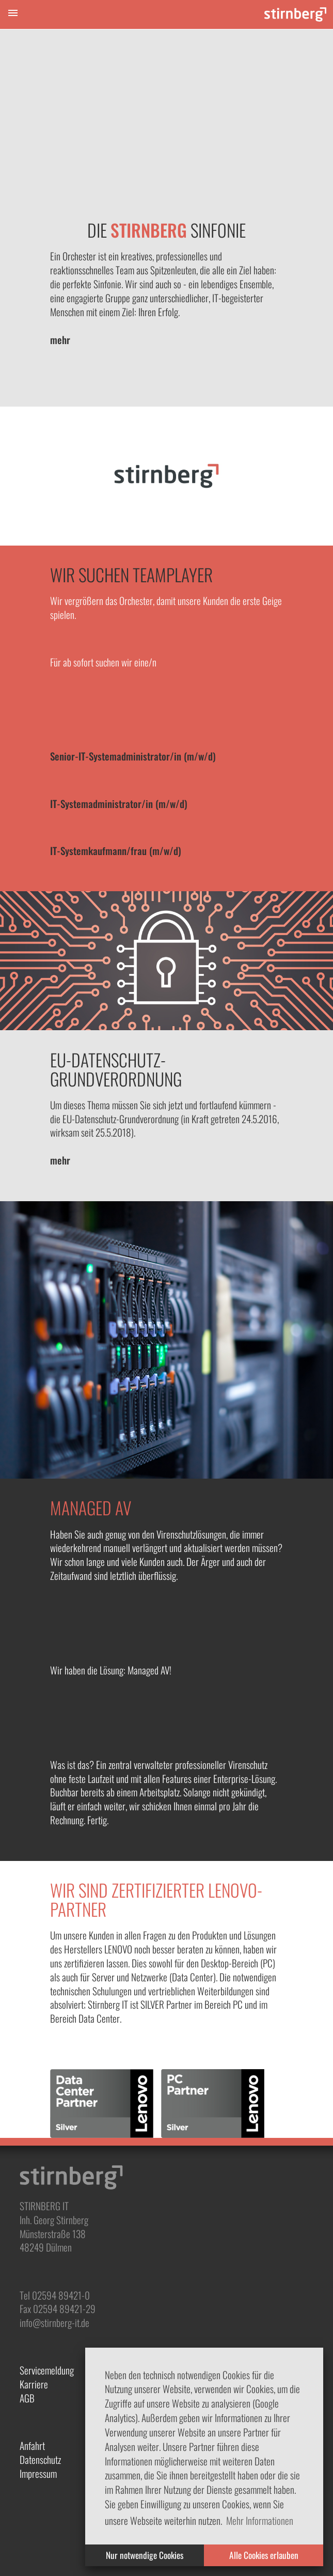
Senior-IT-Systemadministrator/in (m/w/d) (133, 756)
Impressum (38, 2473)
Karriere (34, 2384)
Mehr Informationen (259, 2520)
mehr (60, 339)
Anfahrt (32, 2445)
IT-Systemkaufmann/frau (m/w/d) (115, 850)
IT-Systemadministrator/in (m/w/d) (118, 803)
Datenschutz (40, 2459)
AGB (27, 2398)
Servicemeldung (47, 2370)
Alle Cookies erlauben (263, 2555)
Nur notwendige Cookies (144, 2555)
